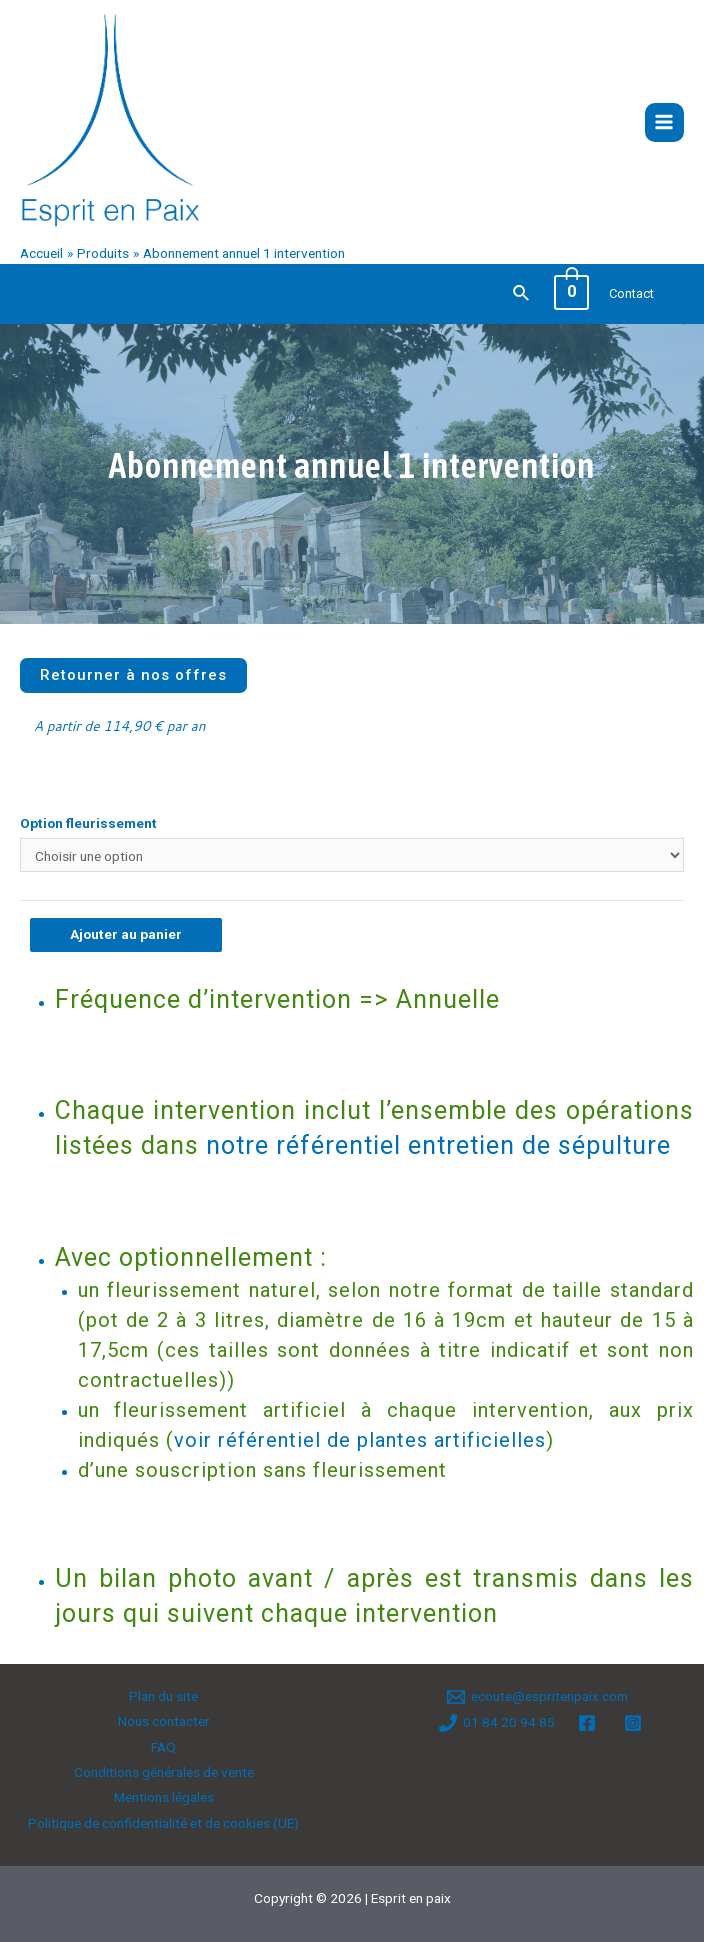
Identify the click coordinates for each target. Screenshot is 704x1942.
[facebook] (589, 1723)
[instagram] (636, 1723)
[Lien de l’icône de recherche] (522, 293)
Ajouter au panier (126, 934)
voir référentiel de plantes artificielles (360, 1440)
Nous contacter (164, 1721)
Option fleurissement (88, 823)
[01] (496, 1723)
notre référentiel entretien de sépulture (438, 1145)
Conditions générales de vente (164, 1772)
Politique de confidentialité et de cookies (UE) (163, 1823)
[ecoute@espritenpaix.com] (538, 1697)
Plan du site (163, 1696)
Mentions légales (164, 1797)
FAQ (163, 1747)
